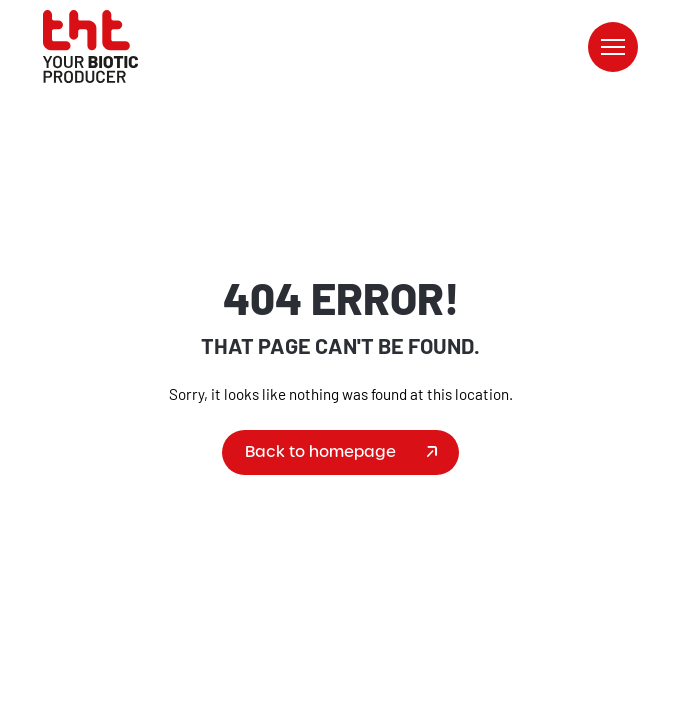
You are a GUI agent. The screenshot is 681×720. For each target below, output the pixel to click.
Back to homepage (320, 451)
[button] (613, 47)
